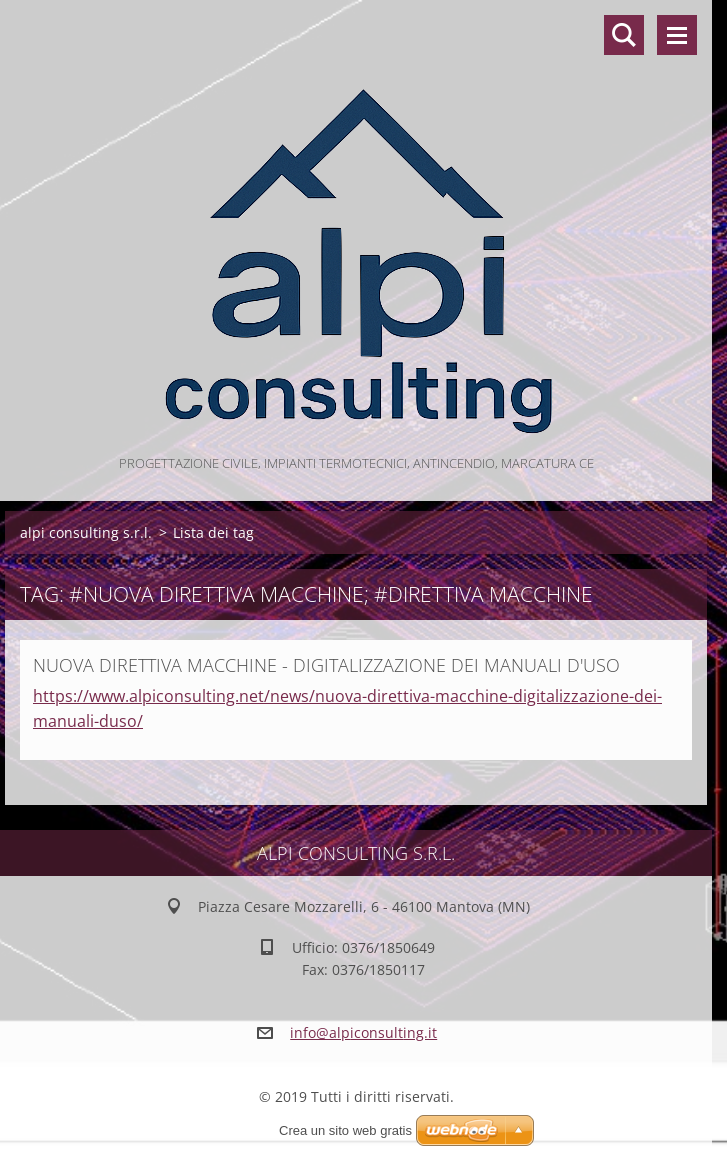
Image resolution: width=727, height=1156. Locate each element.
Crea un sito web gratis (345, 1130)
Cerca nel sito (624, 35)
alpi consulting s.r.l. (86, 532)
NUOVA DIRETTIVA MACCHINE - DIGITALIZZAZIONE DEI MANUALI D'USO (326, 665)
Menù (677, 35)
